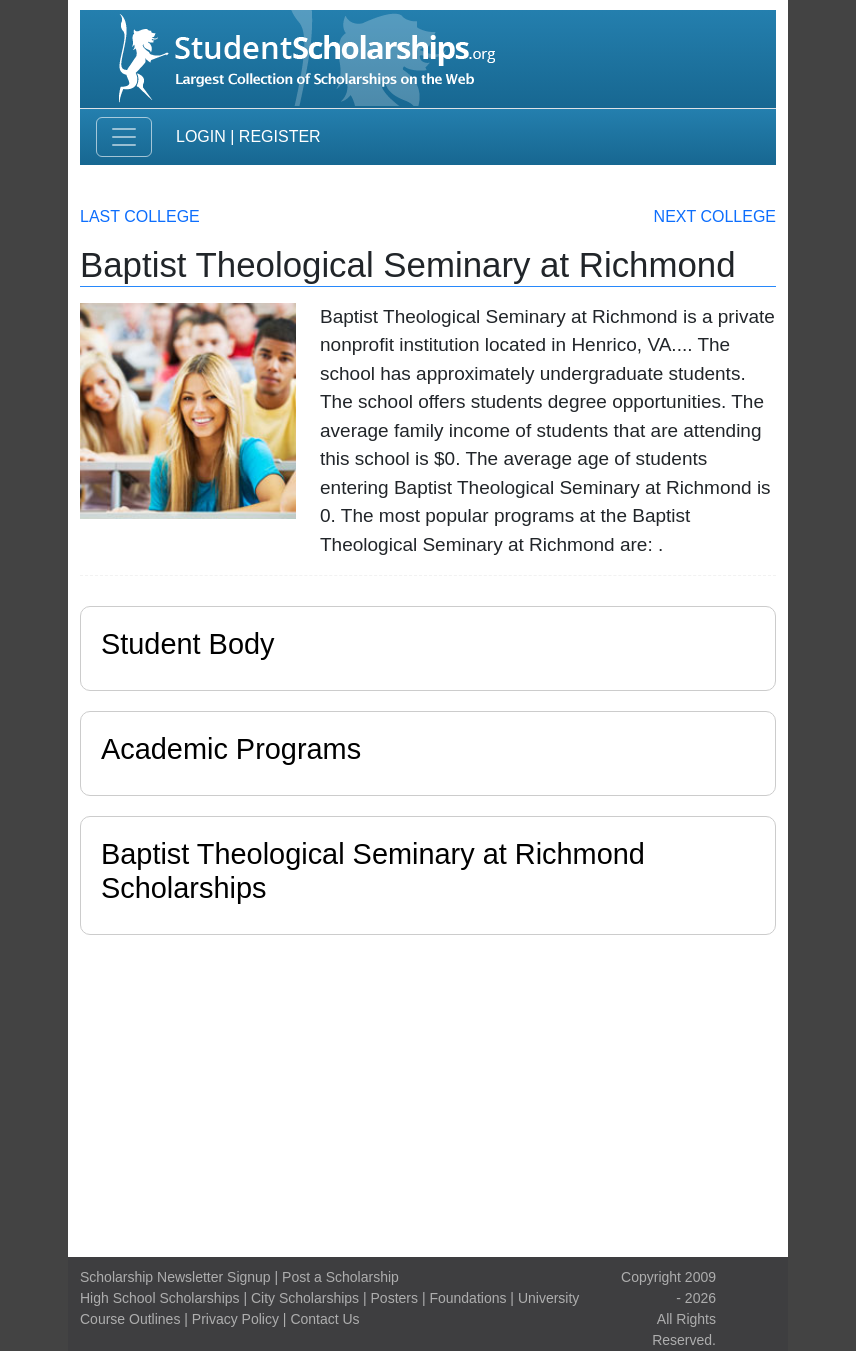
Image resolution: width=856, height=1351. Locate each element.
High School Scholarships (160, 1298)
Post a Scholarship (340, 1277)
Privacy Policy (235, 1319)
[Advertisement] (428, 1091)
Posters (394, 1298)
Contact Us (324, 1319)
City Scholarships (305, 1298)
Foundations (467, 1298)
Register (280, 136)
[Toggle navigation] (124, 137)
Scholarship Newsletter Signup (175, 1277)
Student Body (187, 644)
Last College (140, 216)
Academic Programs (231, 749)
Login (201, 136)
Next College (715, 216)
